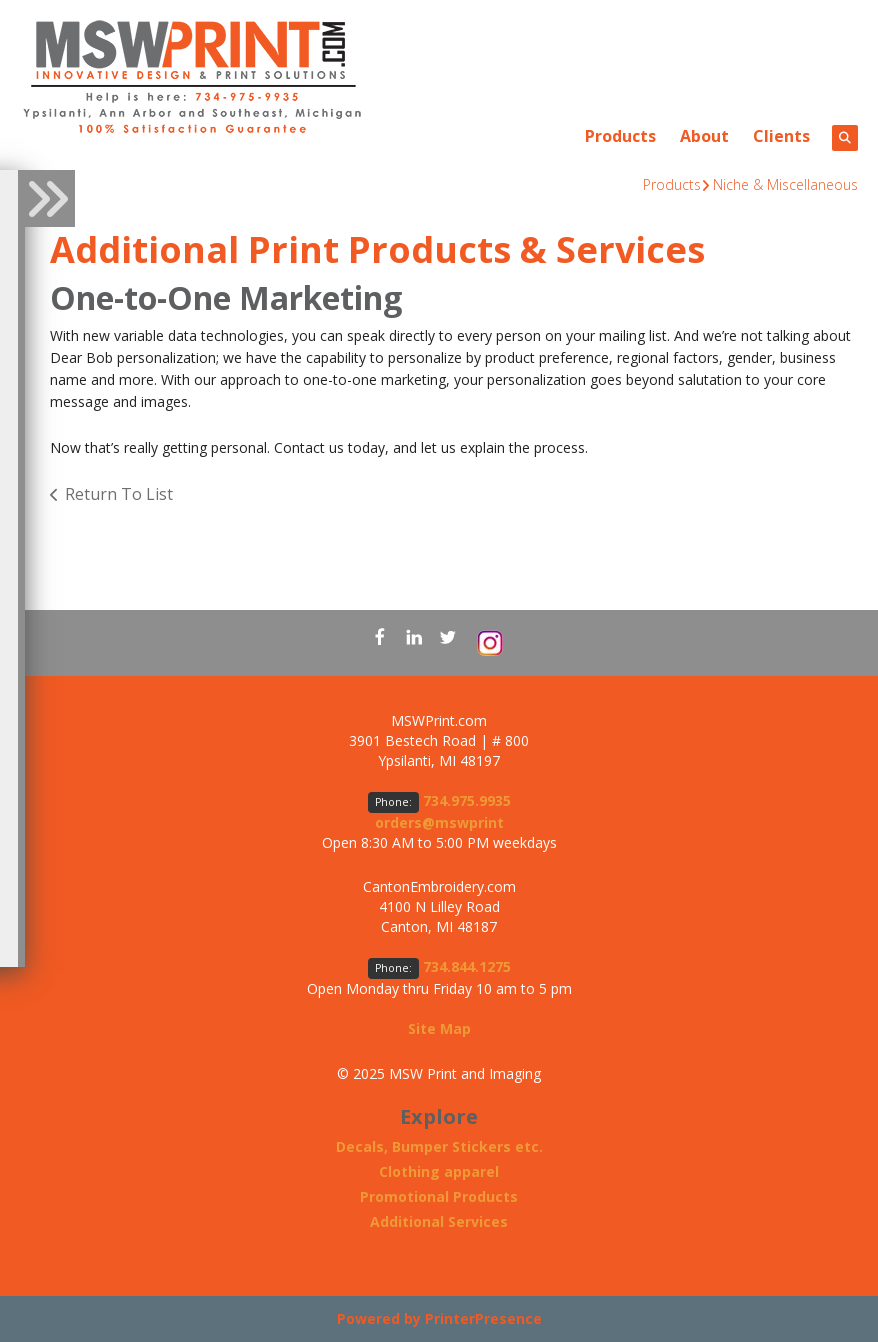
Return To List (119, 494)
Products (620, 136)
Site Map (439, 1028)
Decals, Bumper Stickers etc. (439, 1146)
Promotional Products (439, 1196)
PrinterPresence (483, 1318)
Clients (781, 136)
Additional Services (439, 1221)
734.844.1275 (467, 966)
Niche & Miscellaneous (785, 184)
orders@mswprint (439, 822)
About (704, 136)
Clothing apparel (439, 1171)
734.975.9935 (467, 800)
